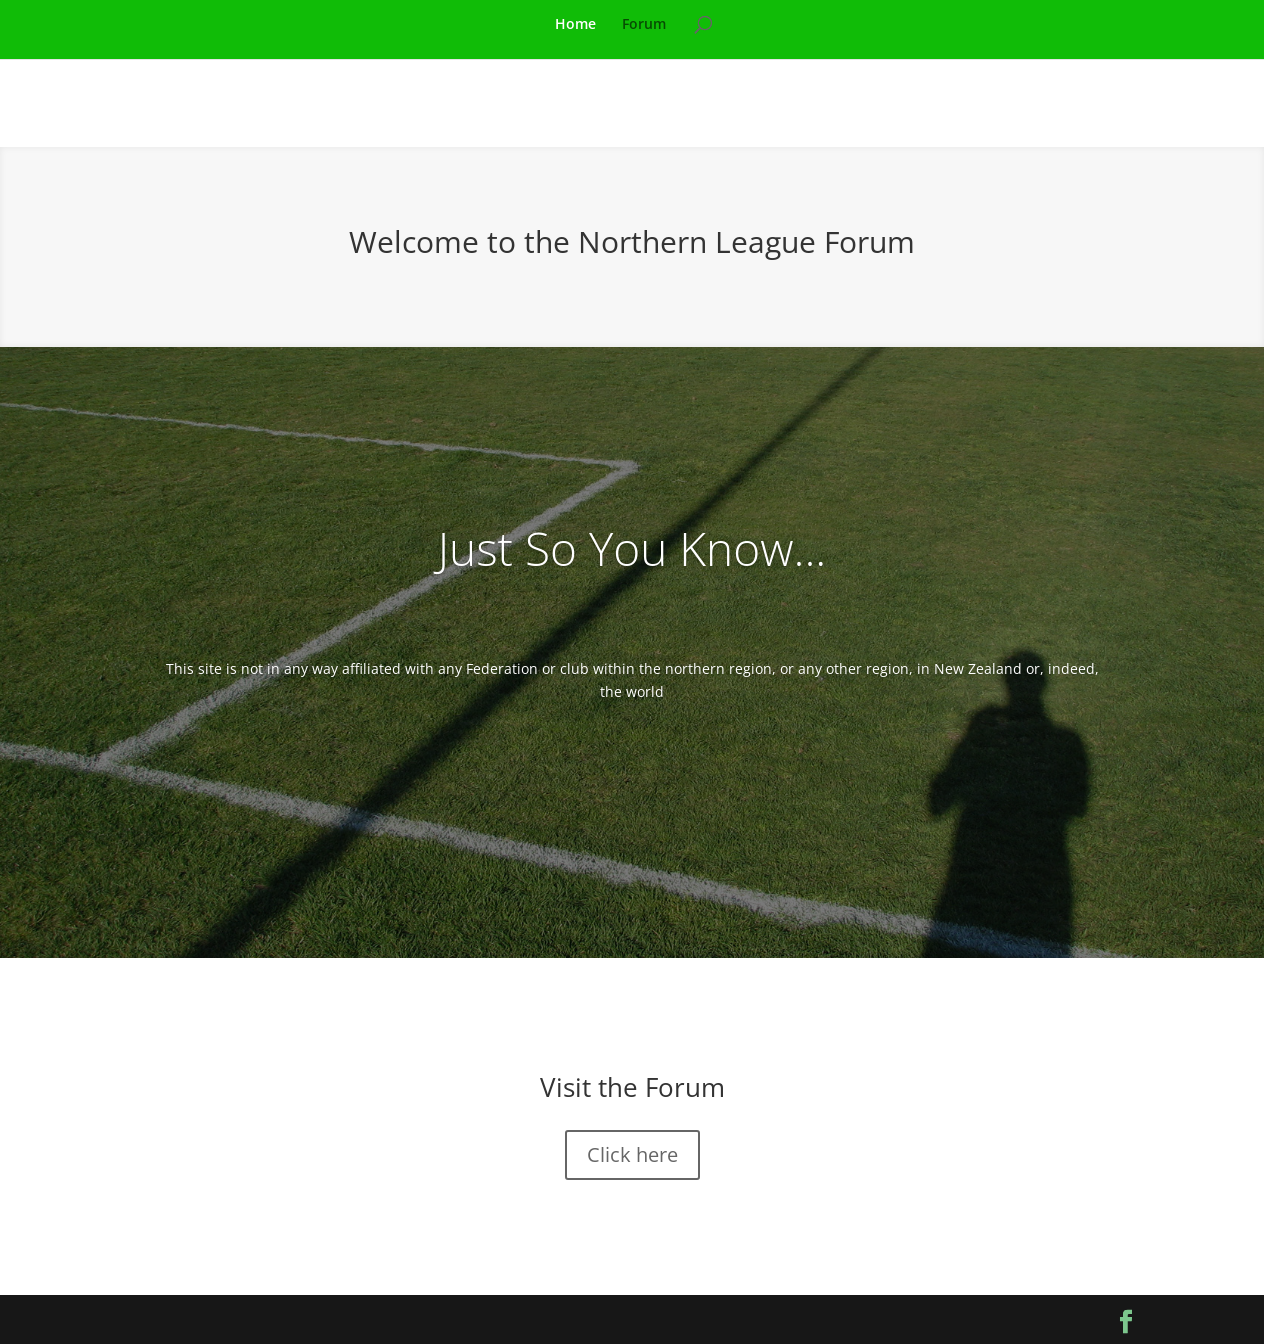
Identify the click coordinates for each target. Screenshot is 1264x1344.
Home (575, 25)
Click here (632, 1154)
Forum (644, 25)
